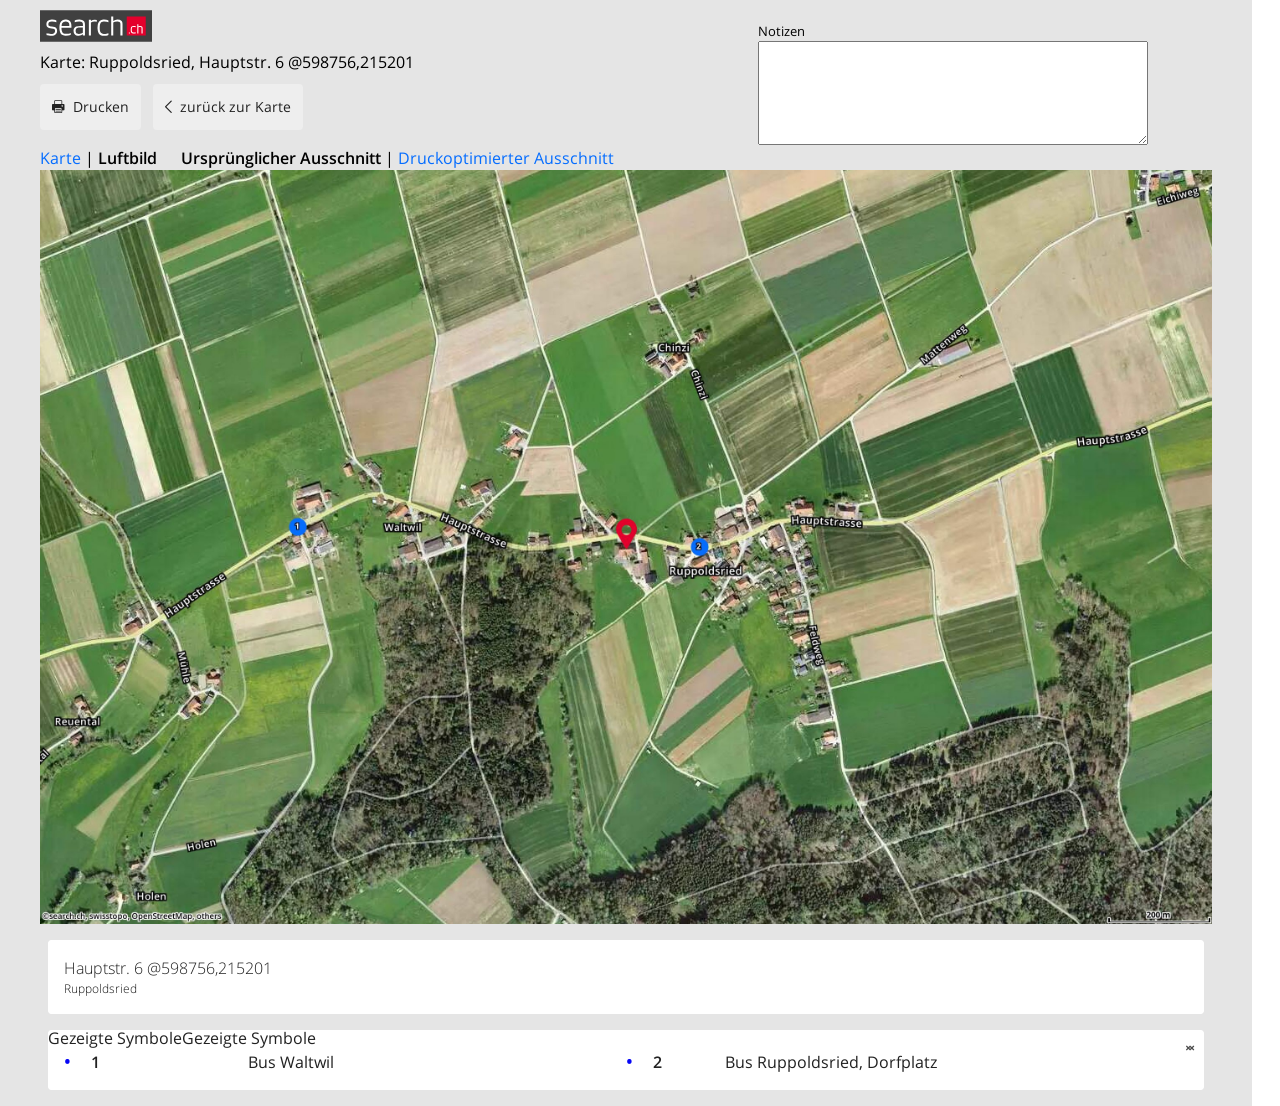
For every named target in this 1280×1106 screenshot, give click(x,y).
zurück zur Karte (235, 106)
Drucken (101, 106)
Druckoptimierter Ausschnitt (506, 158)
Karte (60, 158)
